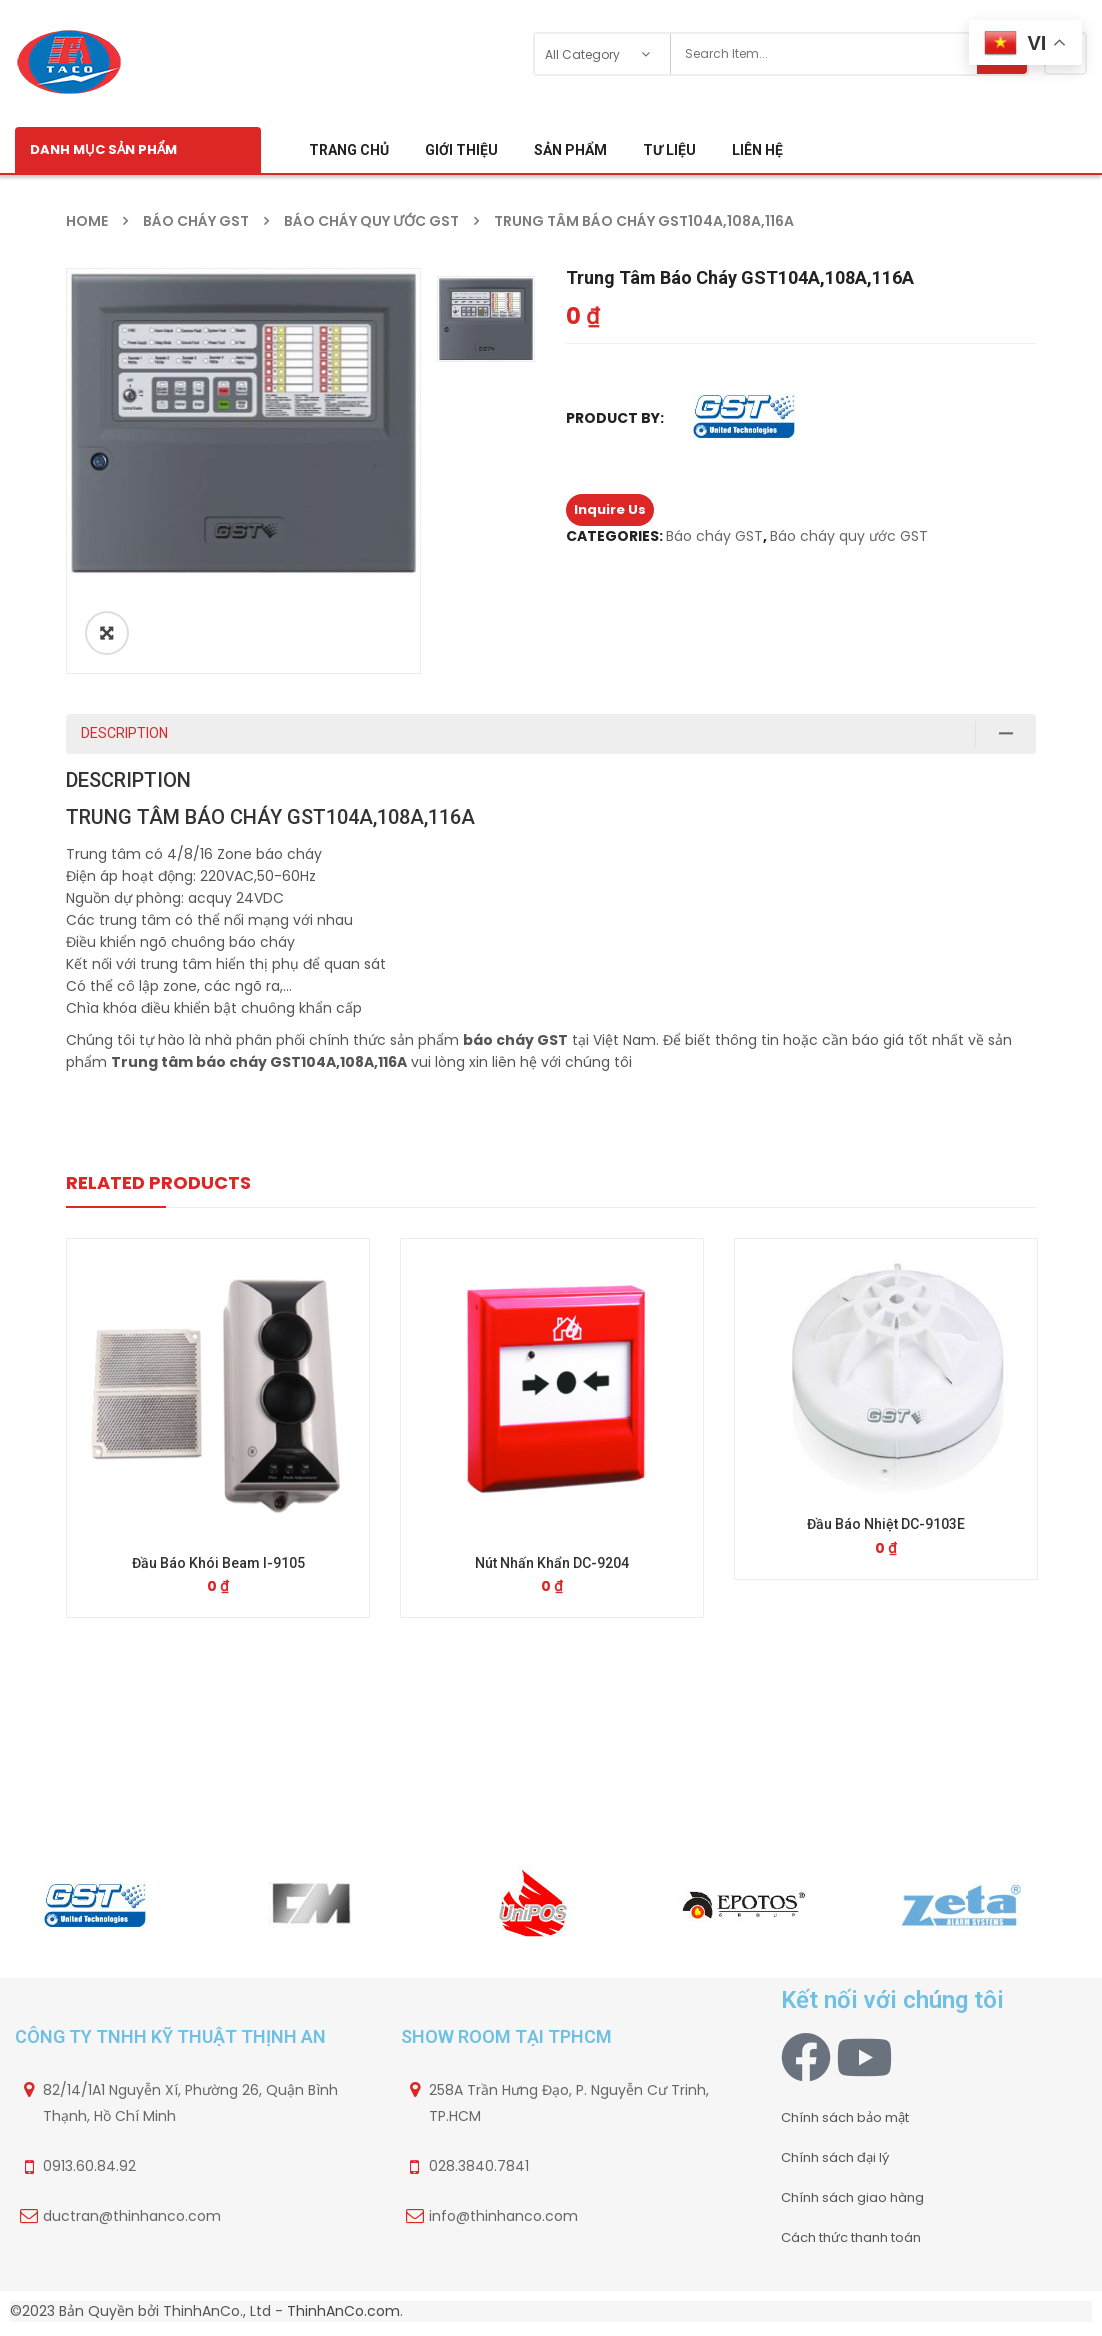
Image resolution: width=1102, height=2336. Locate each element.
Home (87, 221)
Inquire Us (610, 509)
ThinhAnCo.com (343, 2315)
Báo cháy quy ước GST (371, 221)
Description (124, 733)
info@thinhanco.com (503, 2220)
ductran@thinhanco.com (132, 2220)
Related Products (158, 1182)
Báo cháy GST (196, 221)
